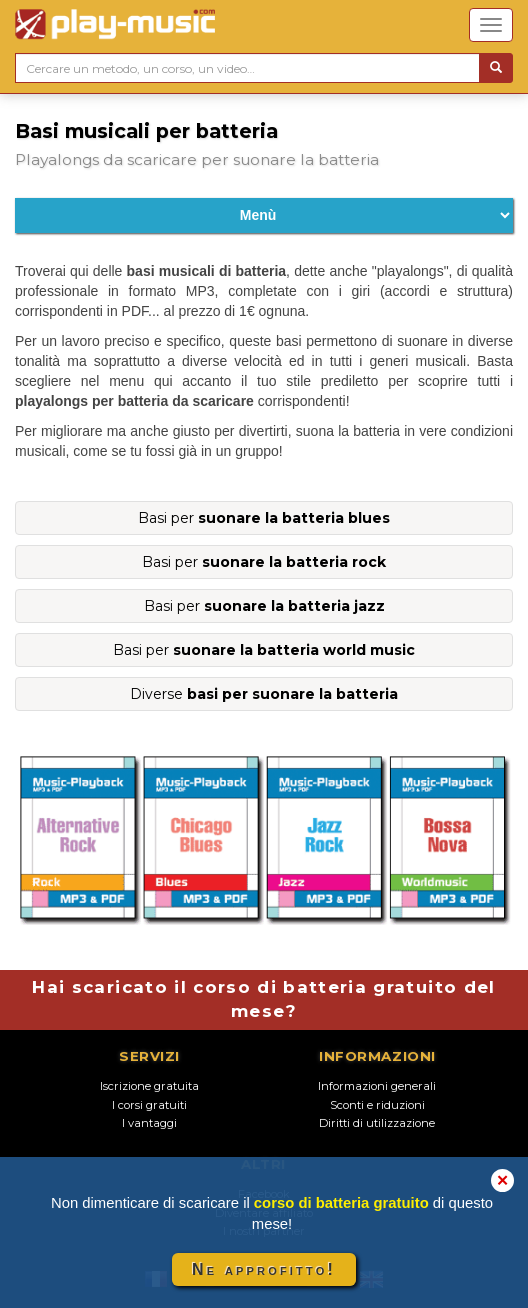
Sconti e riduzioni (377, 1105)
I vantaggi (149, 1123)
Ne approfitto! (264, 1269)
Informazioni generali (377, 1086)
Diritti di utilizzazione (377, 1123)
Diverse (264, 694)
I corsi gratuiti (149, 1105)
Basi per (264, 518)
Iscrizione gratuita (149, 1086)
